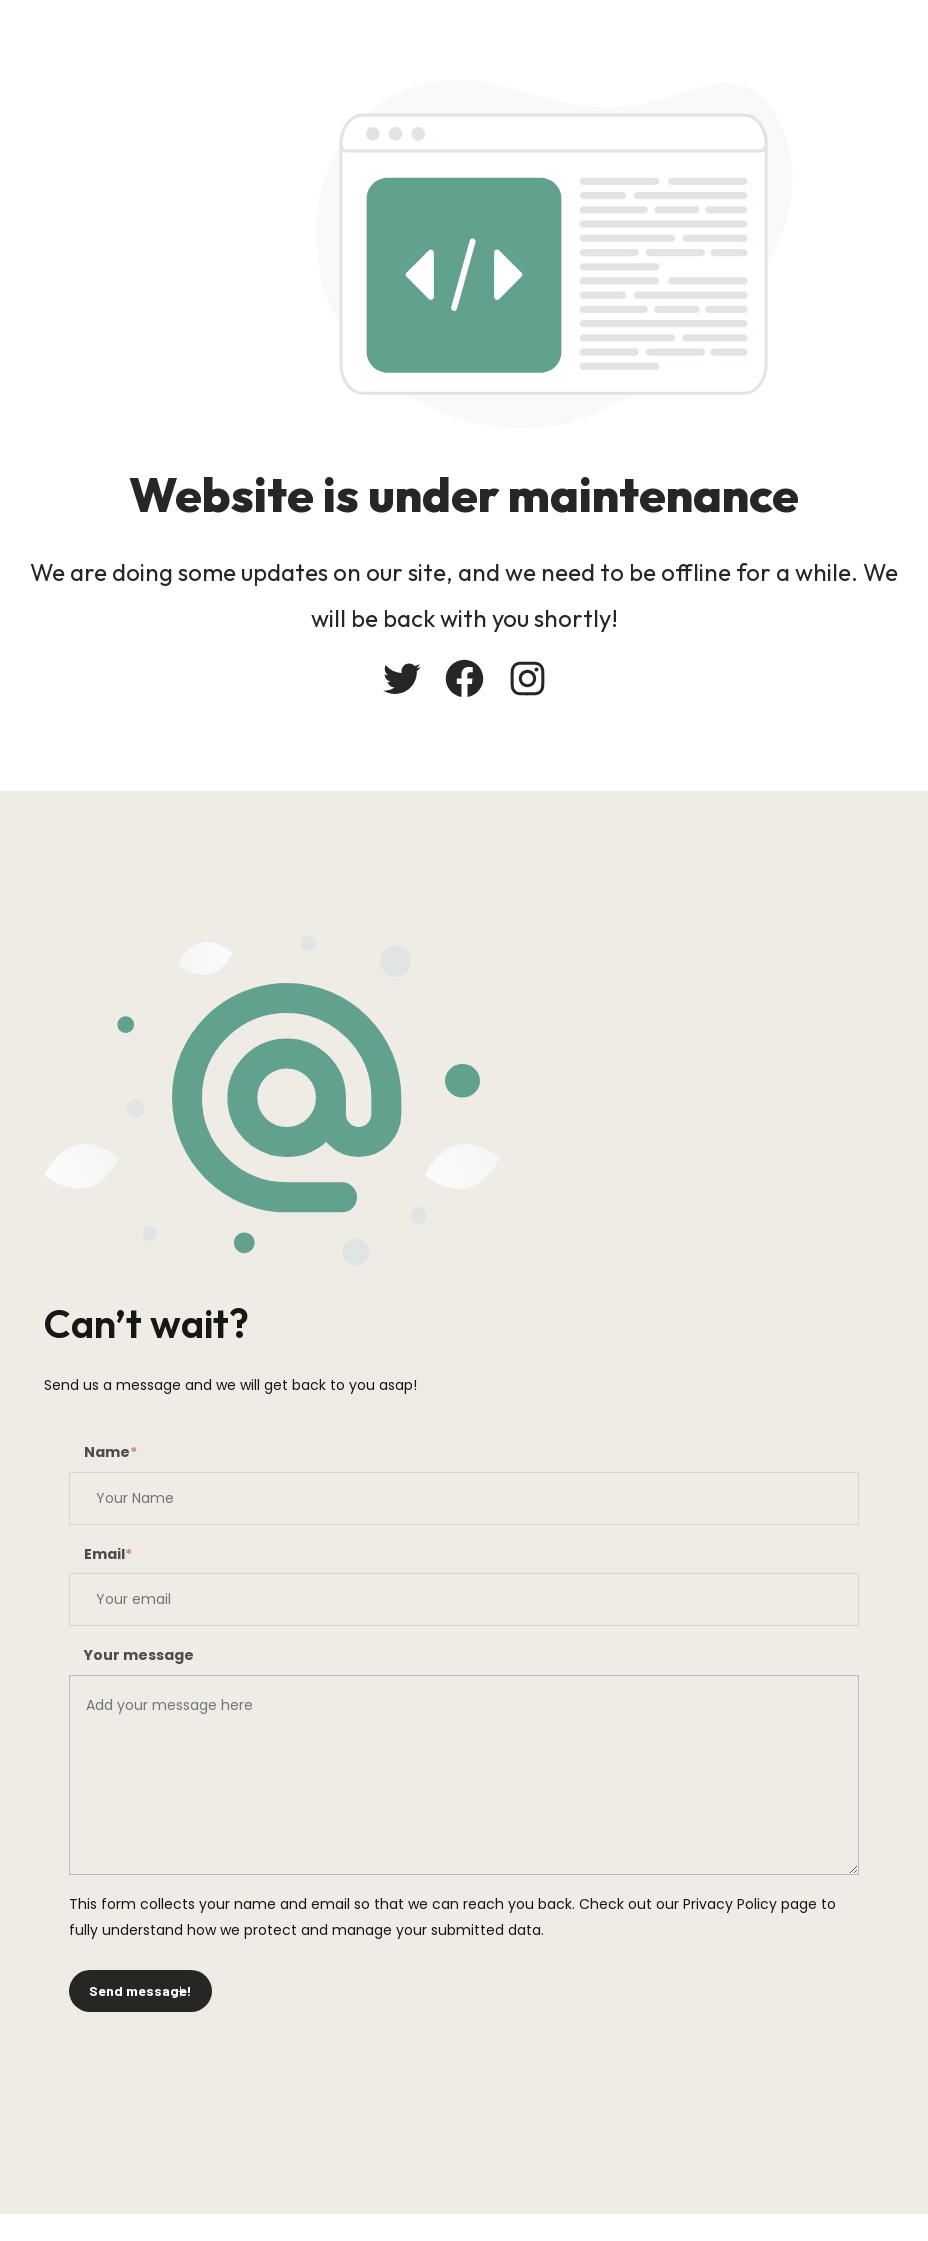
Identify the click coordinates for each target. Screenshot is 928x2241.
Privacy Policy (730, 1904)
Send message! (140, 1990)
